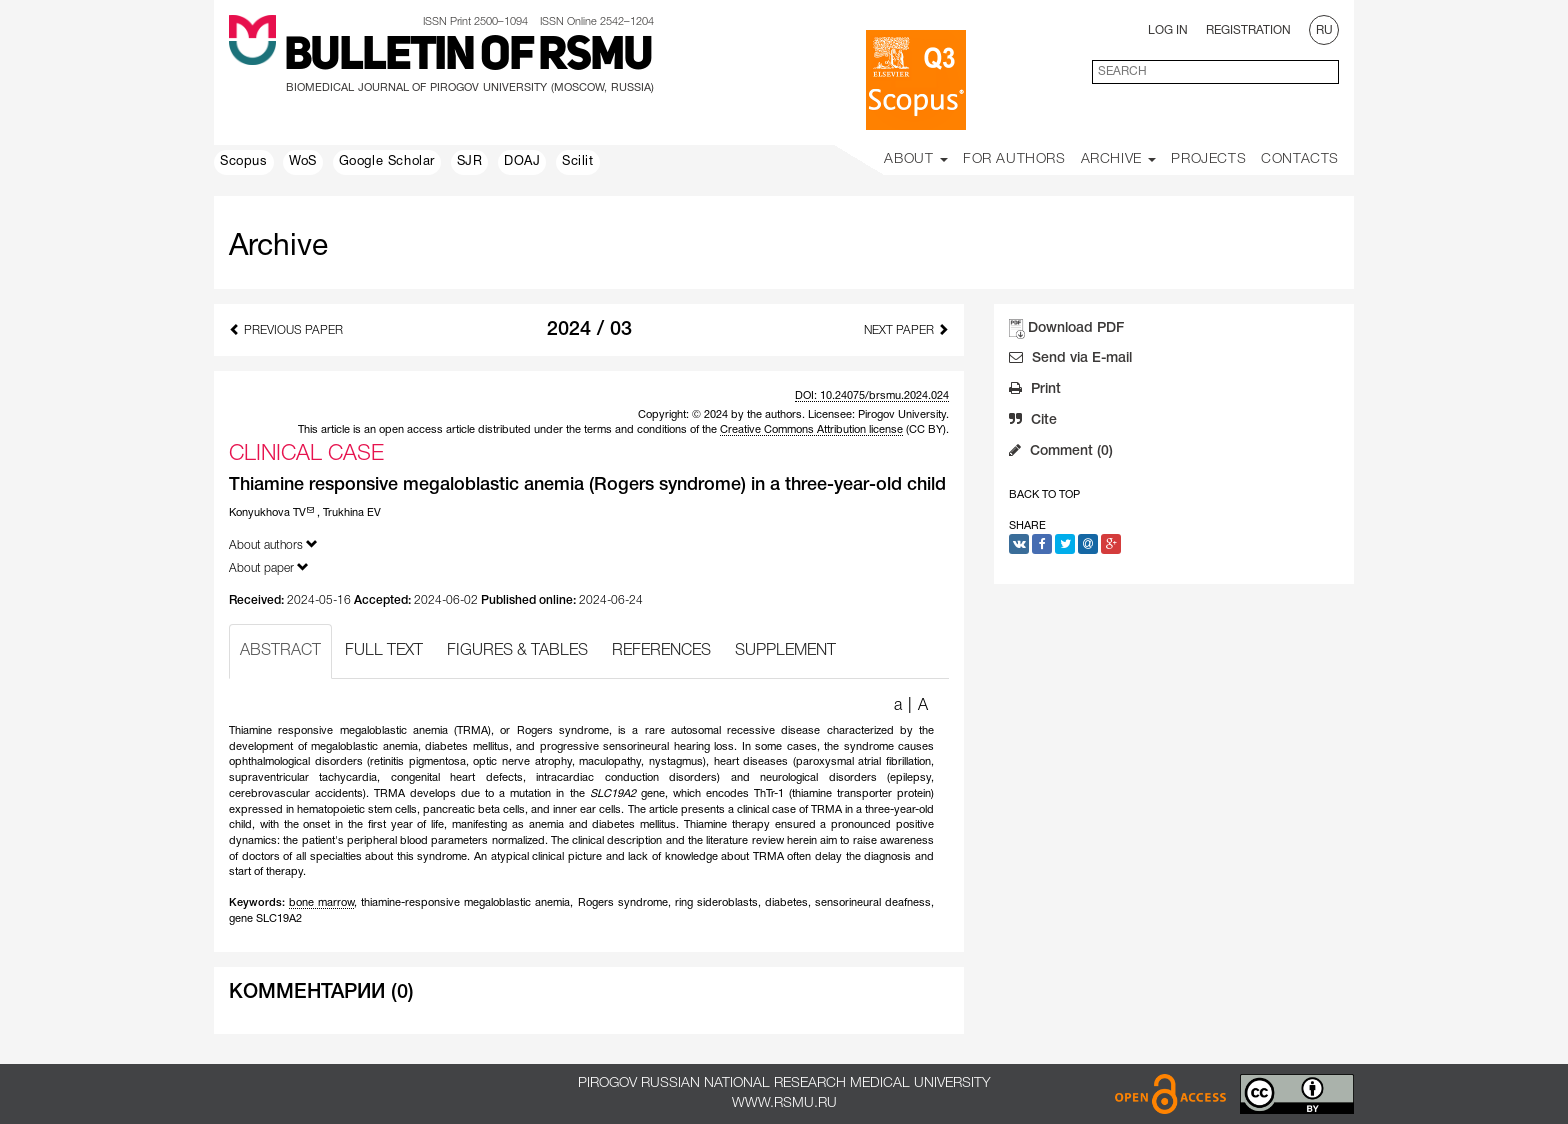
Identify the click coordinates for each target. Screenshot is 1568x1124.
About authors (273, 544)
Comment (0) (1061, 453)
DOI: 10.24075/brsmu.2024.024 (872, 396)
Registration (1248, 30)
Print (1035, 391)
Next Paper (906, 329)
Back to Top (1044, 495)
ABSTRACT (280, 651)
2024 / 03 (589, 330)
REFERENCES (661, 651)
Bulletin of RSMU (468, 57)
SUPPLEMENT (785, 651)
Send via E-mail (1070, 360)
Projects (1208, 159)
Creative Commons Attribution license (811, 430)
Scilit (578, 162)
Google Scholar (387, 162)
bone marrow (321, 903)
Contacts (1300, 159)
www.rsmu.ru (784, 1103)
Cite (1033, 422)
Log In (1168, 30)
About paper (269, 567)
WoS (303, 162)
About (916, 159)
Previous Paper (286, 329)
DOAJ (522, 162)
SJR (470, 162)
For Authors (1014, 159)
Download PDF (1076, 328)
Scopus (244, 162)
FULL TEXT (384, 651)
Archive (1119, 159)
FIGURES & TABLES (517, 651)
